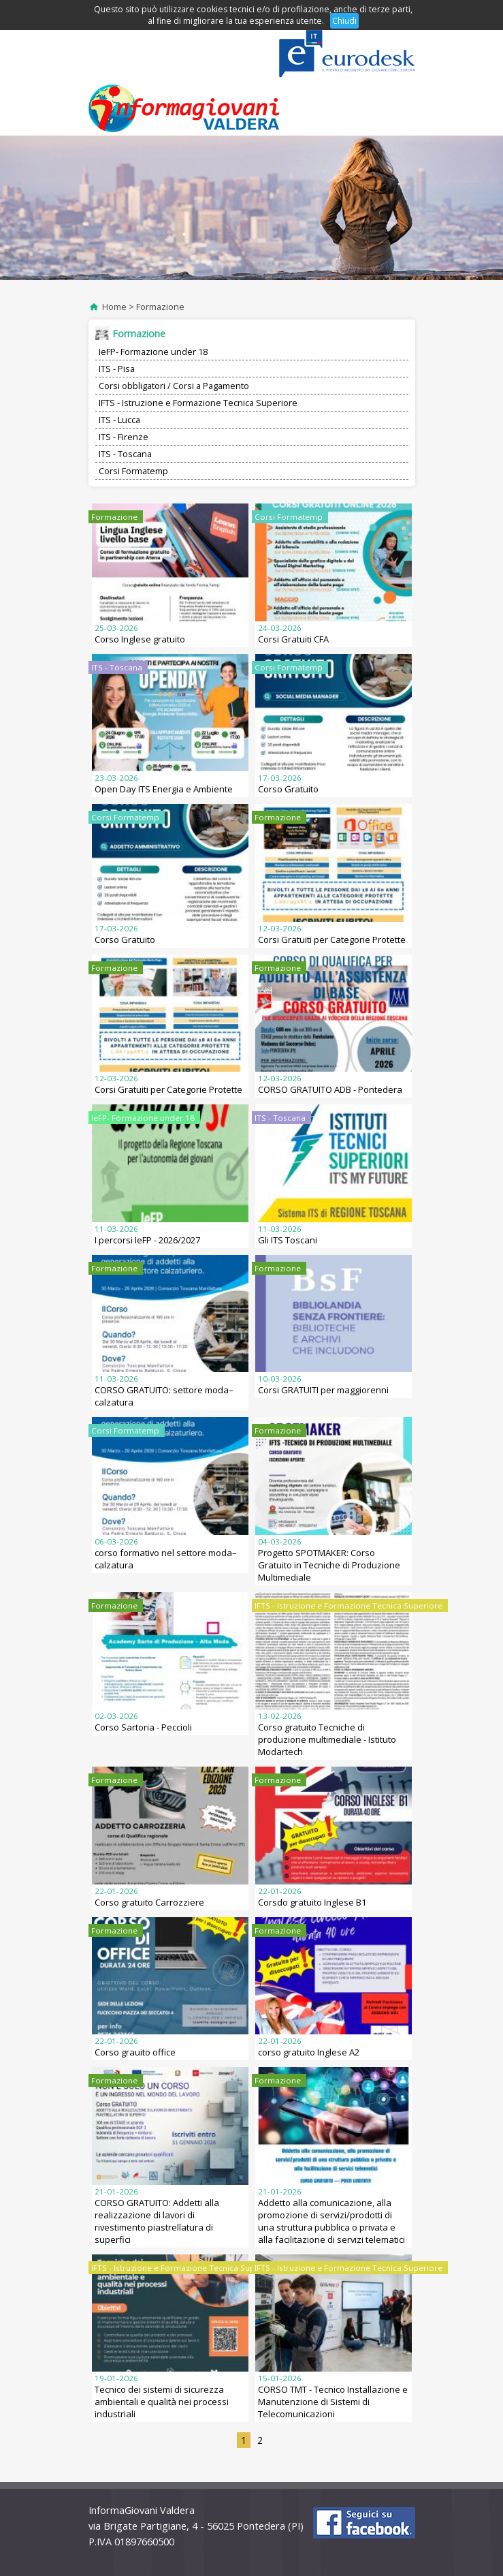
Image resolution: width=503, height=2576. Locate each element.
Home (114, 306)
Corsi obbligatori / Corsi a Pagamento (174, 385)
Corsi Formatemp (133, 471)
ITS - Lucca (119, 420)
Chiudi (344, 21)
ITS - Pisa (117, 368)
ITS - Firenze (123, 437)
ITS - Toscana (125, 454)
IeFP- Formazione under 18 (153, 351)
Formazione (160, 306)
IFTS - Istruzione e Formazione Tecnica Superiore (198, 403)
